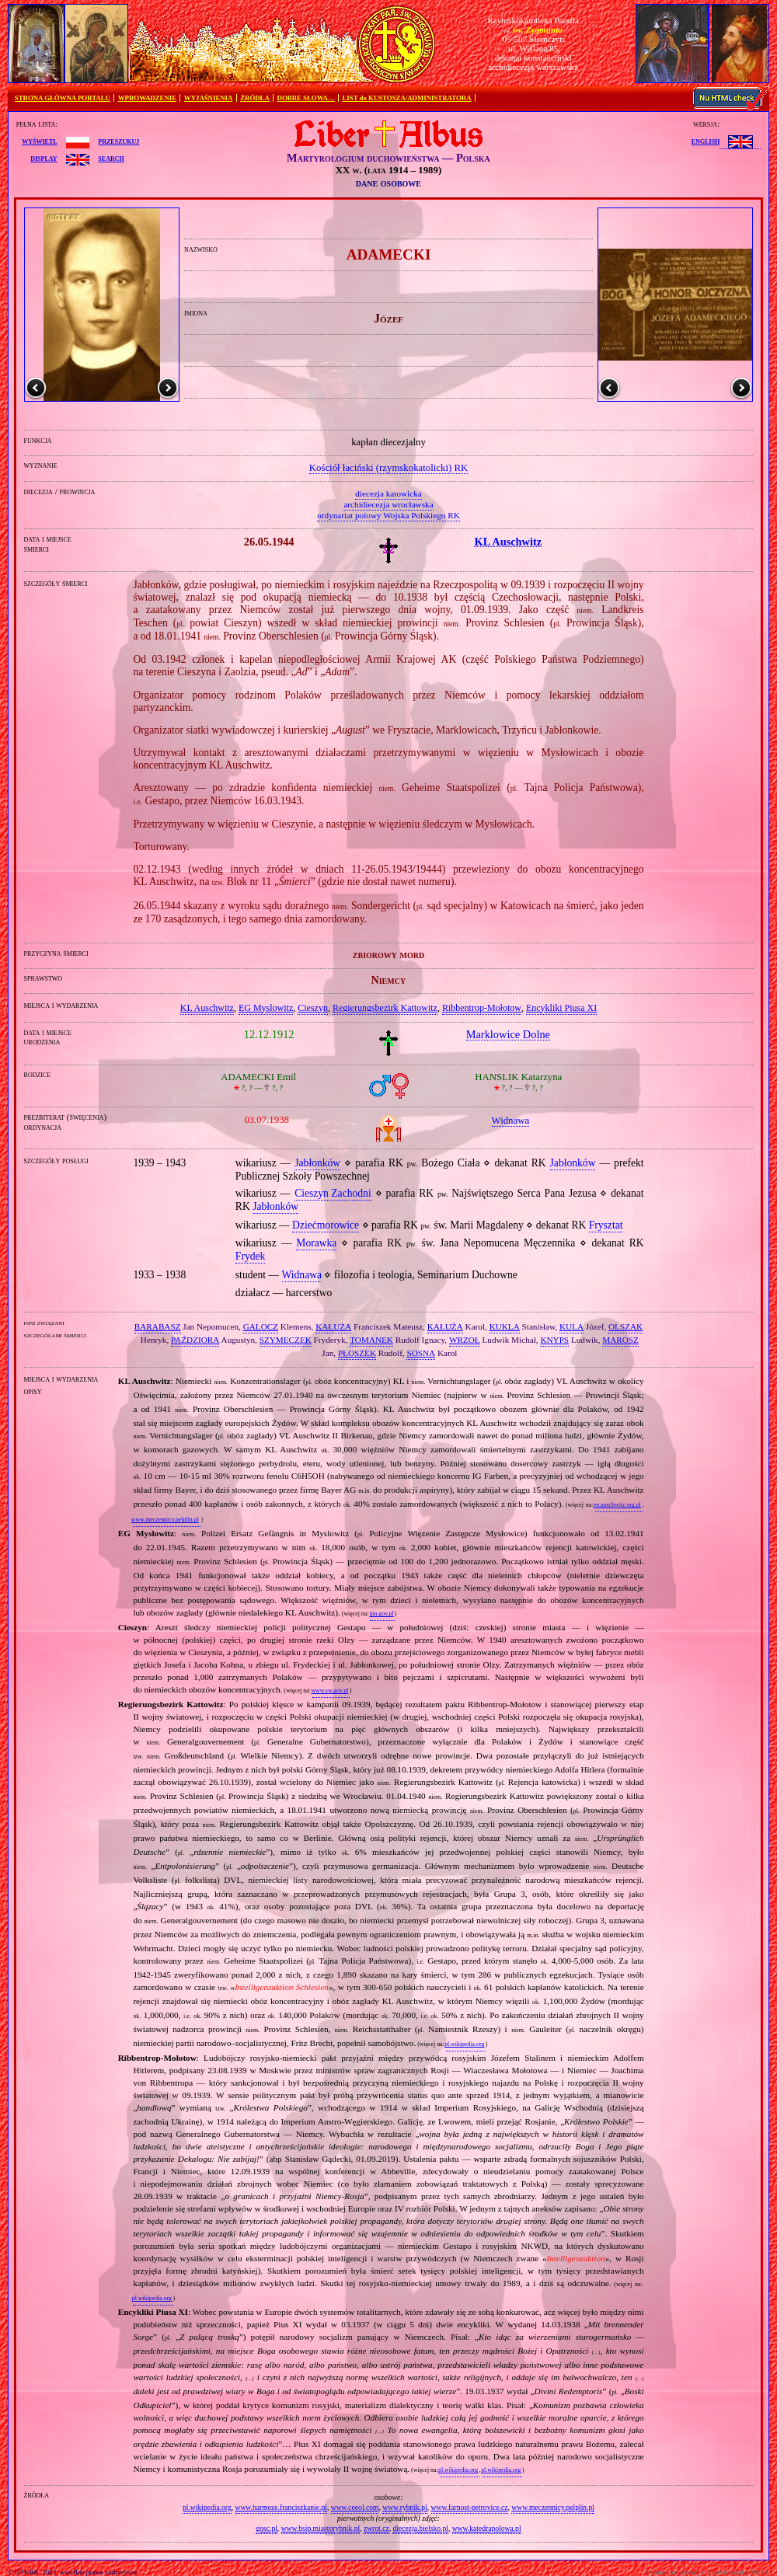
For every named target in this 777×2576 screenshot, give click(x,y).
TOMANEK (371, 1339)
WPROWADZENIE (147, 98)
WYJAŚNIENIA (208, 98)
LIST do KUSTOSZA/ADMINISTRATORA (406, 98)
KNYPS (554, 1339)
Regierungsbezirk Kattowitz (385, 1007)
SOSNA (420, 1353)
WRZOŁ (464, 1339)
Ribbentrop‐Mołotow (481, 1007)
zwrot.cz (376, 2528)
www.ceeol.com (355, 2507)
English (706, 140)
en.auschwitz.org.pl (617, 1504)
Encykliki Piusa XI (561, 1007)
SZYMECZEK (286, 1339)
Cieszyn (313, 1007)
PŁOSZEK (357, 1353)
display (43, 157)
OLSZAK (625, 1326)
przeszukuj (118, 140)
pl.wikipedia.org (464, 2044)
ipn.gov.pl (381, 1613)
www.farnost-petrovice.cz (469, 2507)
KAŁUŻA (333, 1326)
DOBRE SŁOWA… (306, 98)
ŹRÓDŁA (255, 98)
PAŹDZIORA (195, 1339)
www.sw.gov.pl (329, 1690)
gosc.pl (266, 2528)
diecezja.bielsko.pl (420, 2528)
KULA (571, 1326)
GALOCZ (260, 1326)
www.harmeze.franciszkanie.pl (281, 2507)
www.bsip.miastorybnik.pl (320, 2528)
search (111, 157)
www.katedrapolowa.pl (486, 2528)
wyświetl (39, 140)
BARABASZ (157, 1326)
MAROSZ (620, 1339)
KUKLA (505, 1326)
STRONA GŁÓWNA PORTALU (62, 98)
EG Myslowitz (266, 1007)
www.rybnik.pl (404, 2507)
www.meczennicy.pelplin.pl (165, 1519)
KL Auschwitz (207, 1007)
